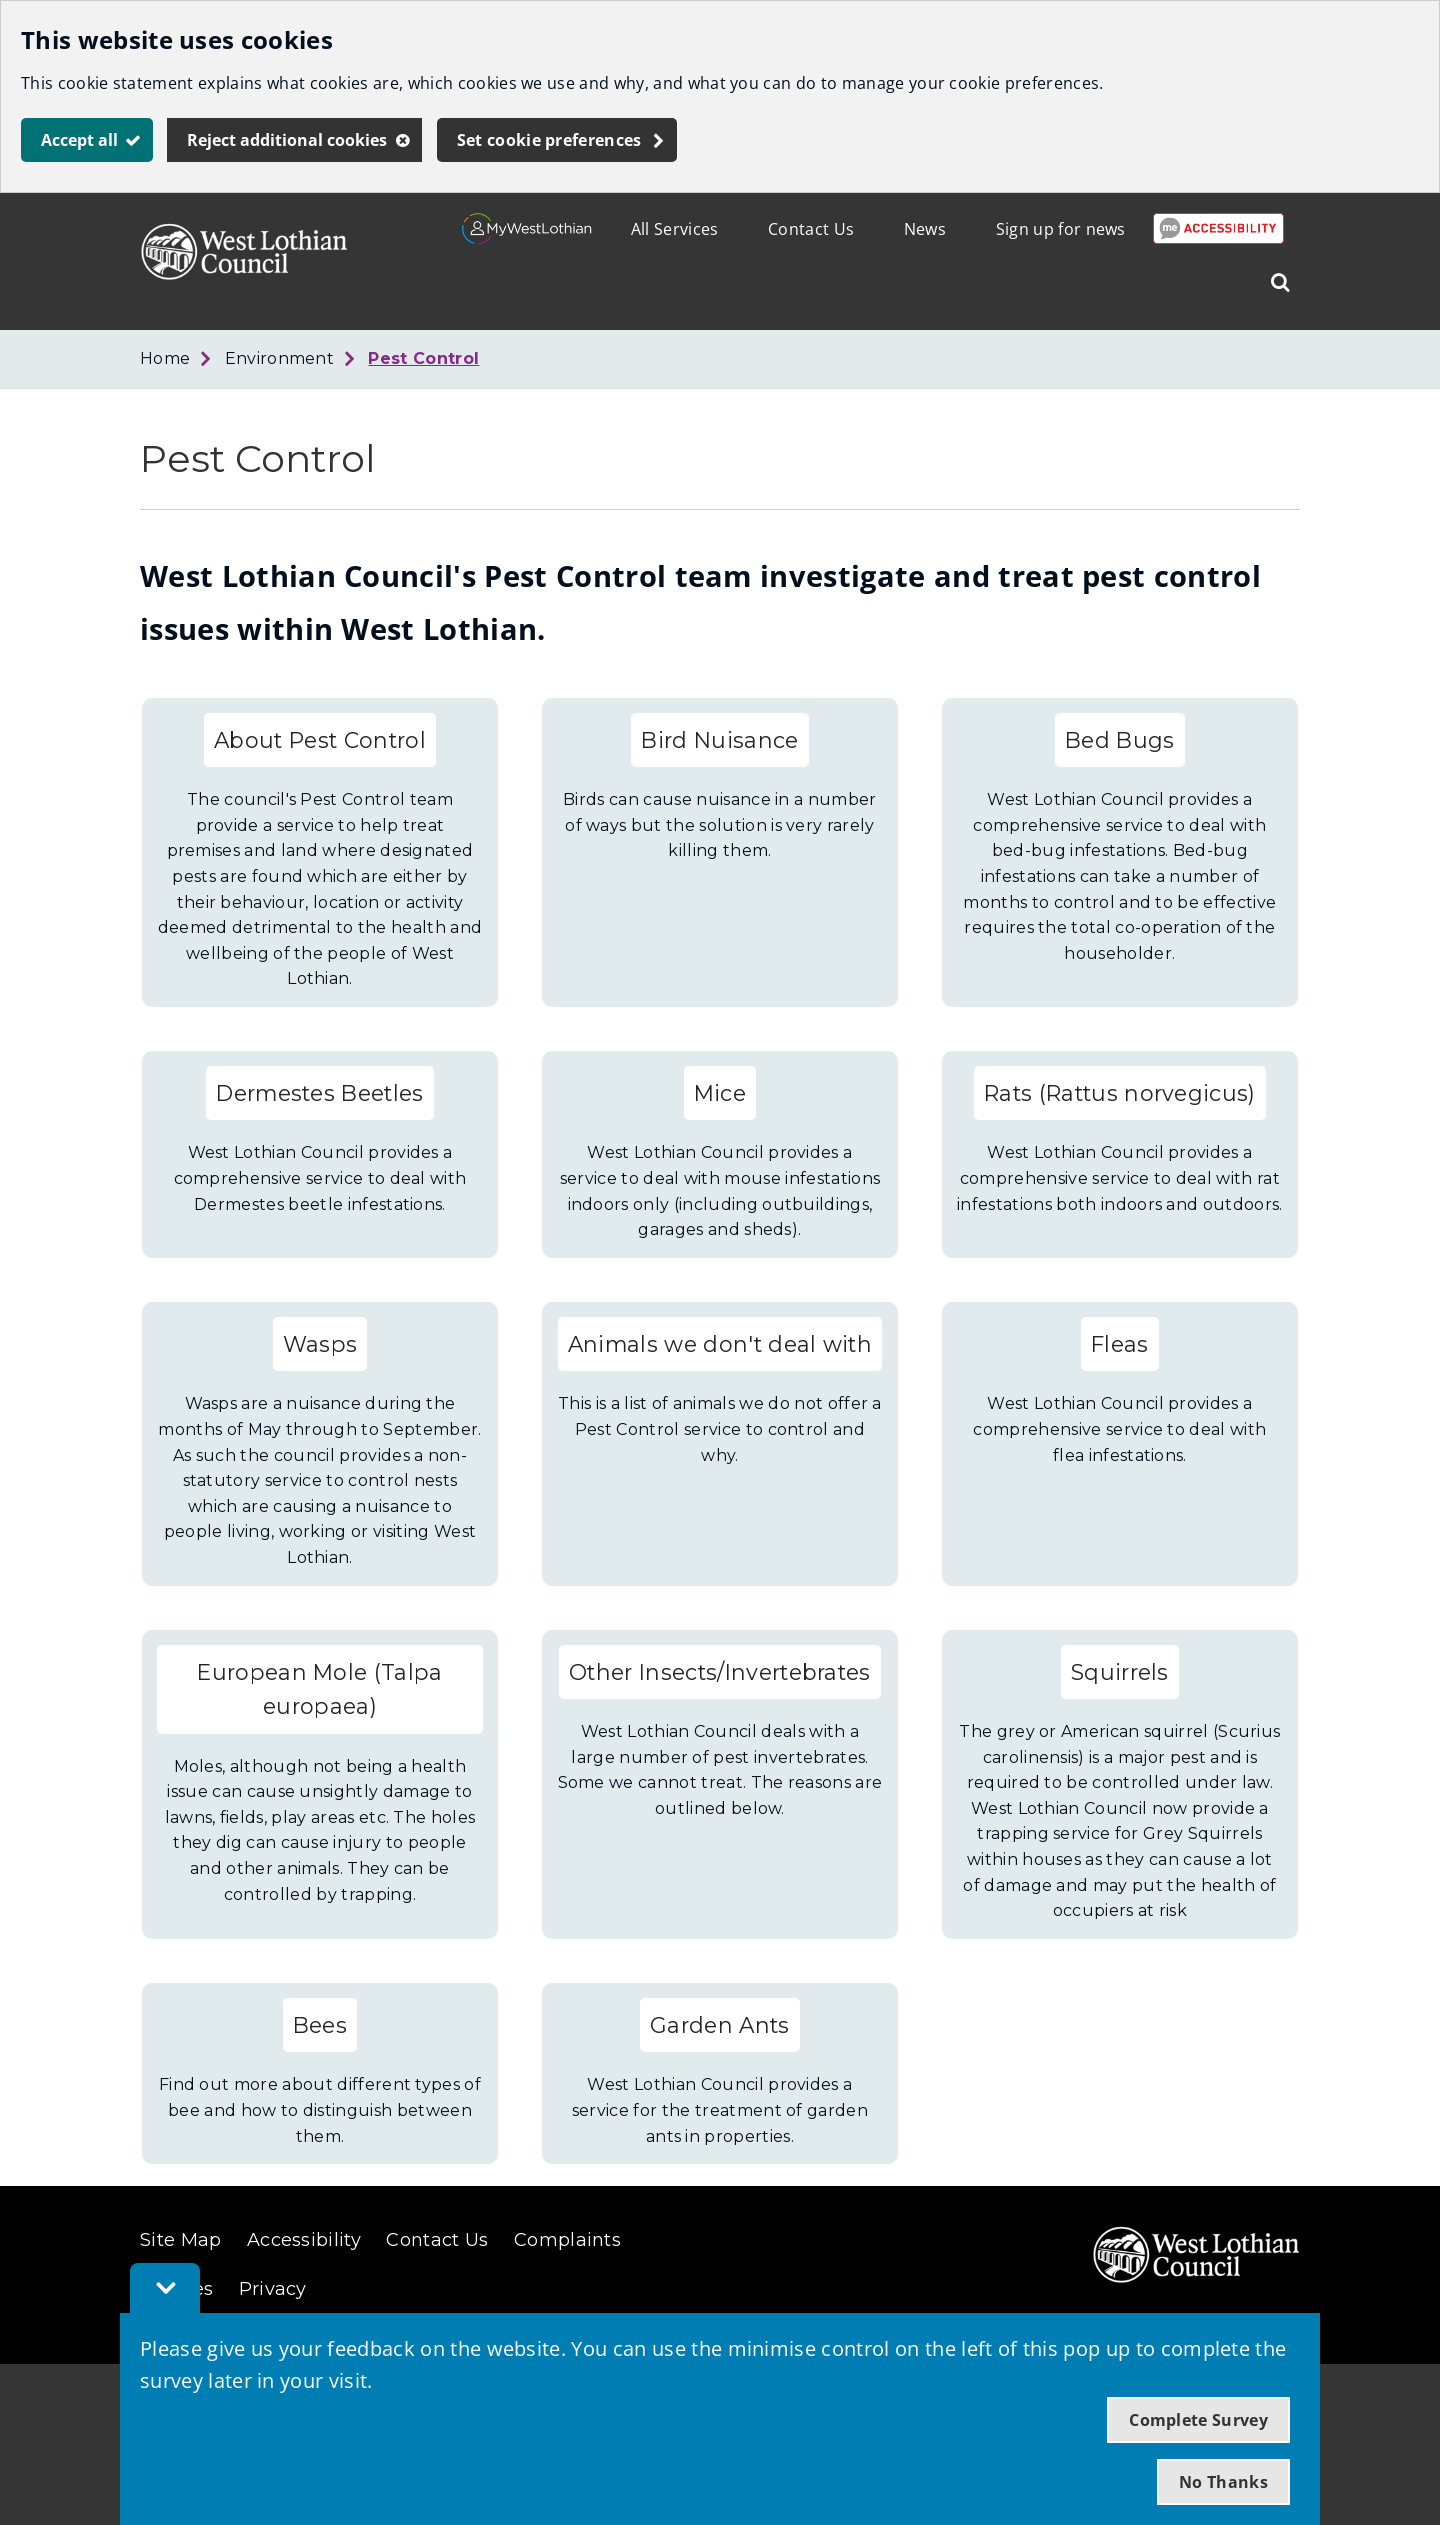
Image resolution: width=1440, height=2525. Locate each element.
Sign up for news (1061, 229)
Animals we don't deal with (720, 1344)
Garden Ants (720, 2025)
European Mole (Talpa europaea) (319, 1689)
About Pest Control (320, 740)
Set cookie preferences (549, 140)
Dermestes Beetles (319, 1093)
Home (165, 358)
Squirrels (1120, 1672)
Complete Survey (1198, 2420)
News (925, 229)
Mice (720, 1093)
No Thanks (1223, 2482)
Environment (280, 358)
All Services (675, 229)
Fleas (1120, 1344)
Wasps (320, 1344)
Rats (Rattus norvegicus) (1120, 1093)
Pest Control (423, 358)
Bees (320, 2025)
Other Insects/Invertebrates (720, 1672)
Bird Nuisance (719, 740)
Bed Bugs (1120, 740)
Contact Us (811, 229)
